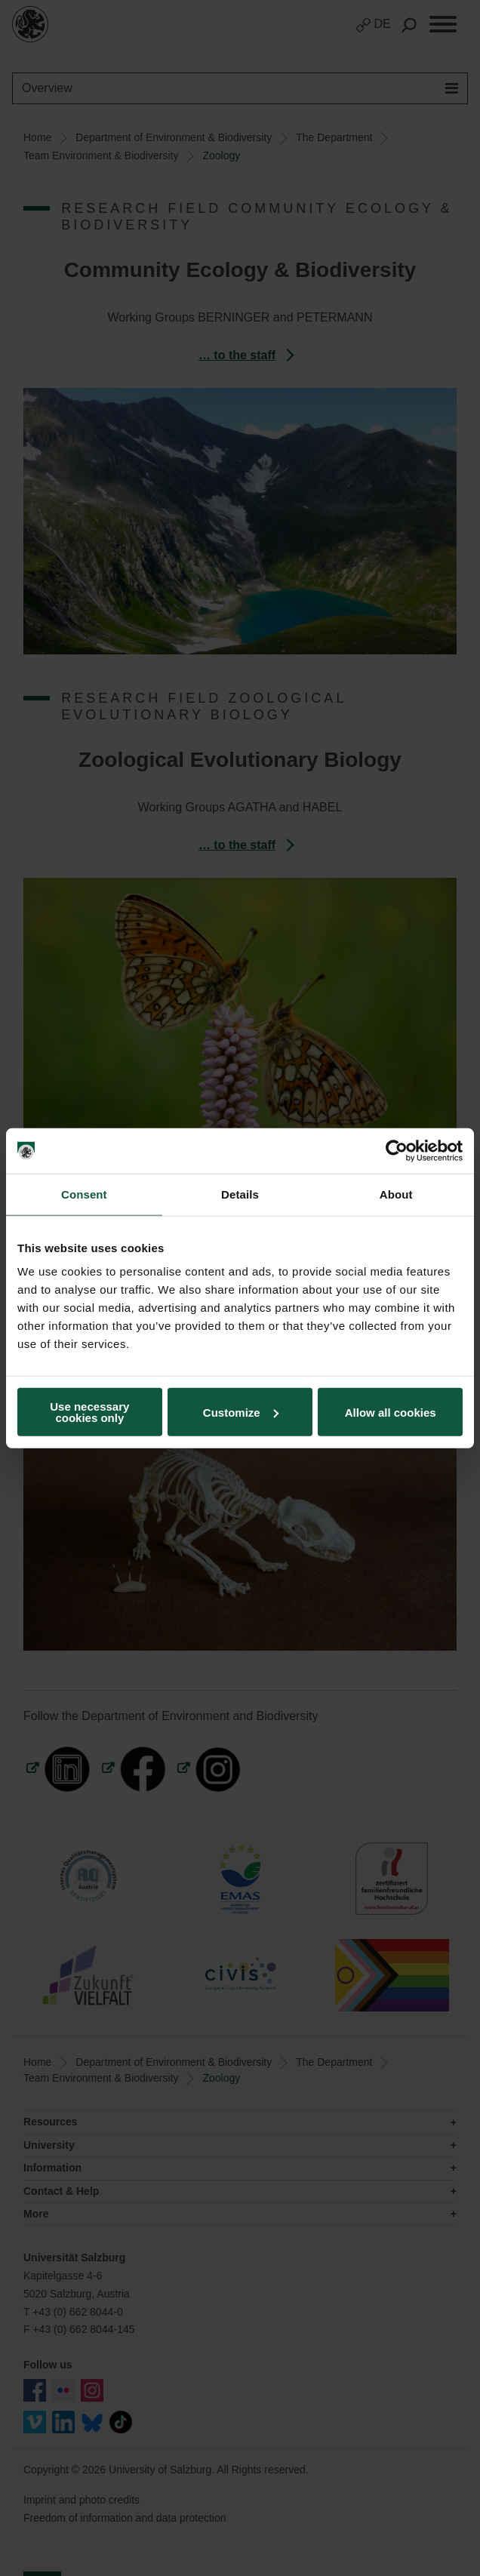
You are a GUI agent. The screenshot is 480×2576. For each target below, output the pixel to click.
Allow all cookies (390, 1411)
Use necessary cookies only (89, 1412)
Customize (240, 1411)
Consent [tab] (84, 1193)
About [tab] (396, 1193)
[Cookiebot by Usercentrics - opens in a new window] (397, 1150)
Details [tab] (240, 1193)
